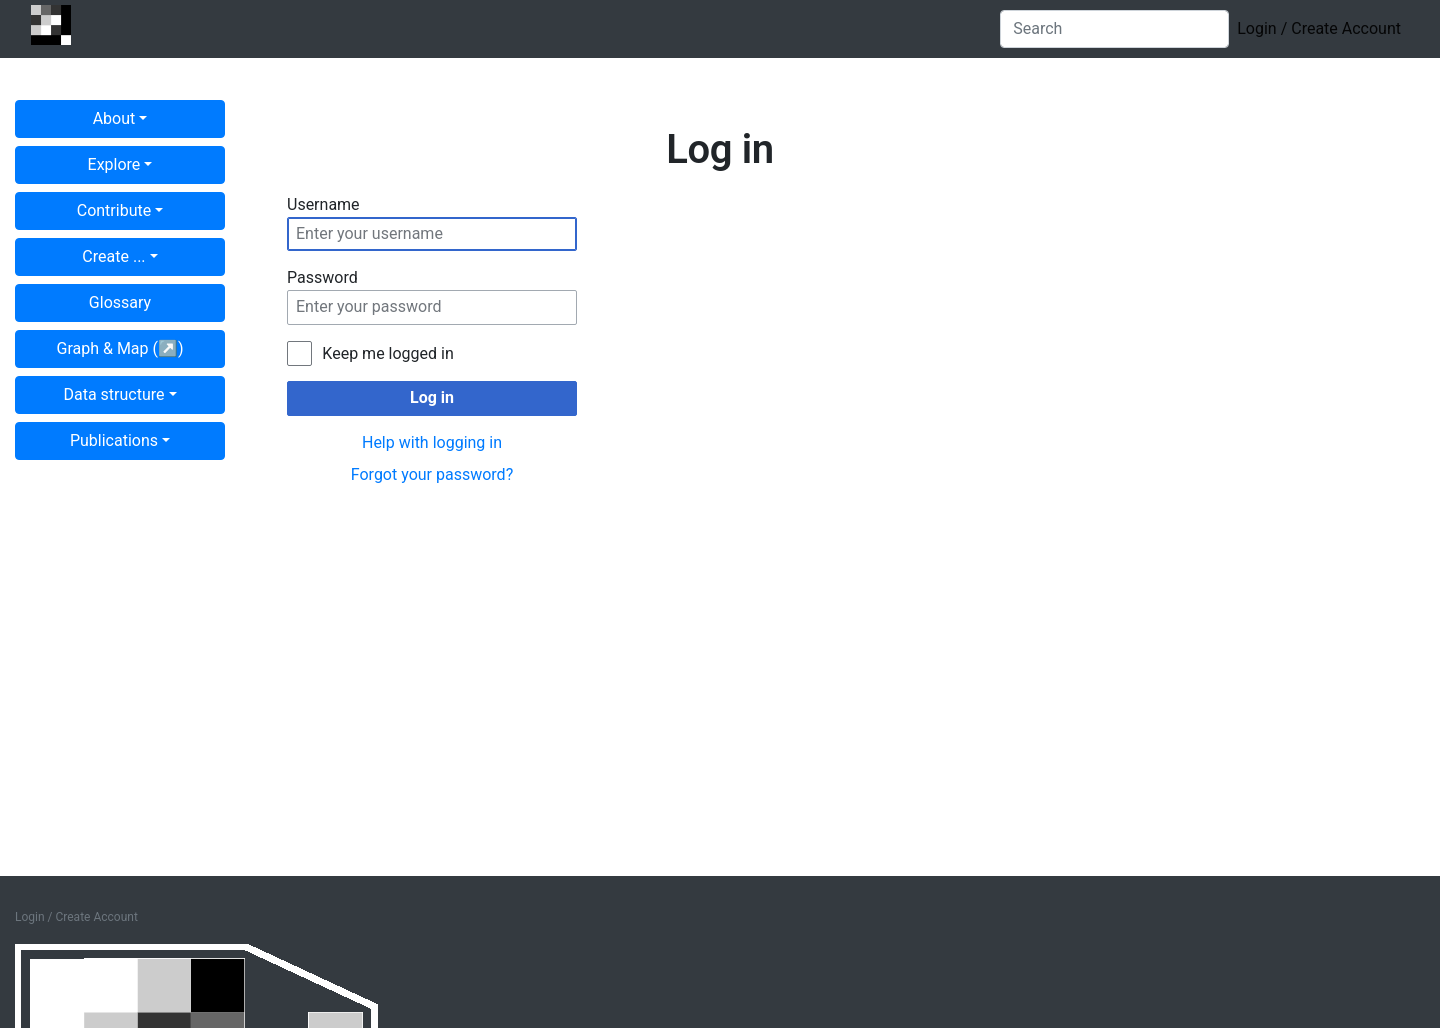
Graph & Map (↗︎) (120, 348)
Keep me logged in (387, 353)
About (114, 118)
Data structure (113, 394)
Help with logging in (432, 442)
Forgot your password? (432, 474)
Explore (114, 164)
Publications (114, 440)
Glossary (120, 302)
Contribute (114, 210)
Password (322, 277)
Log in (432, 397)
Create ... (113, 256)
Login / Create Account (1319, 28)
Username (323, 204)
